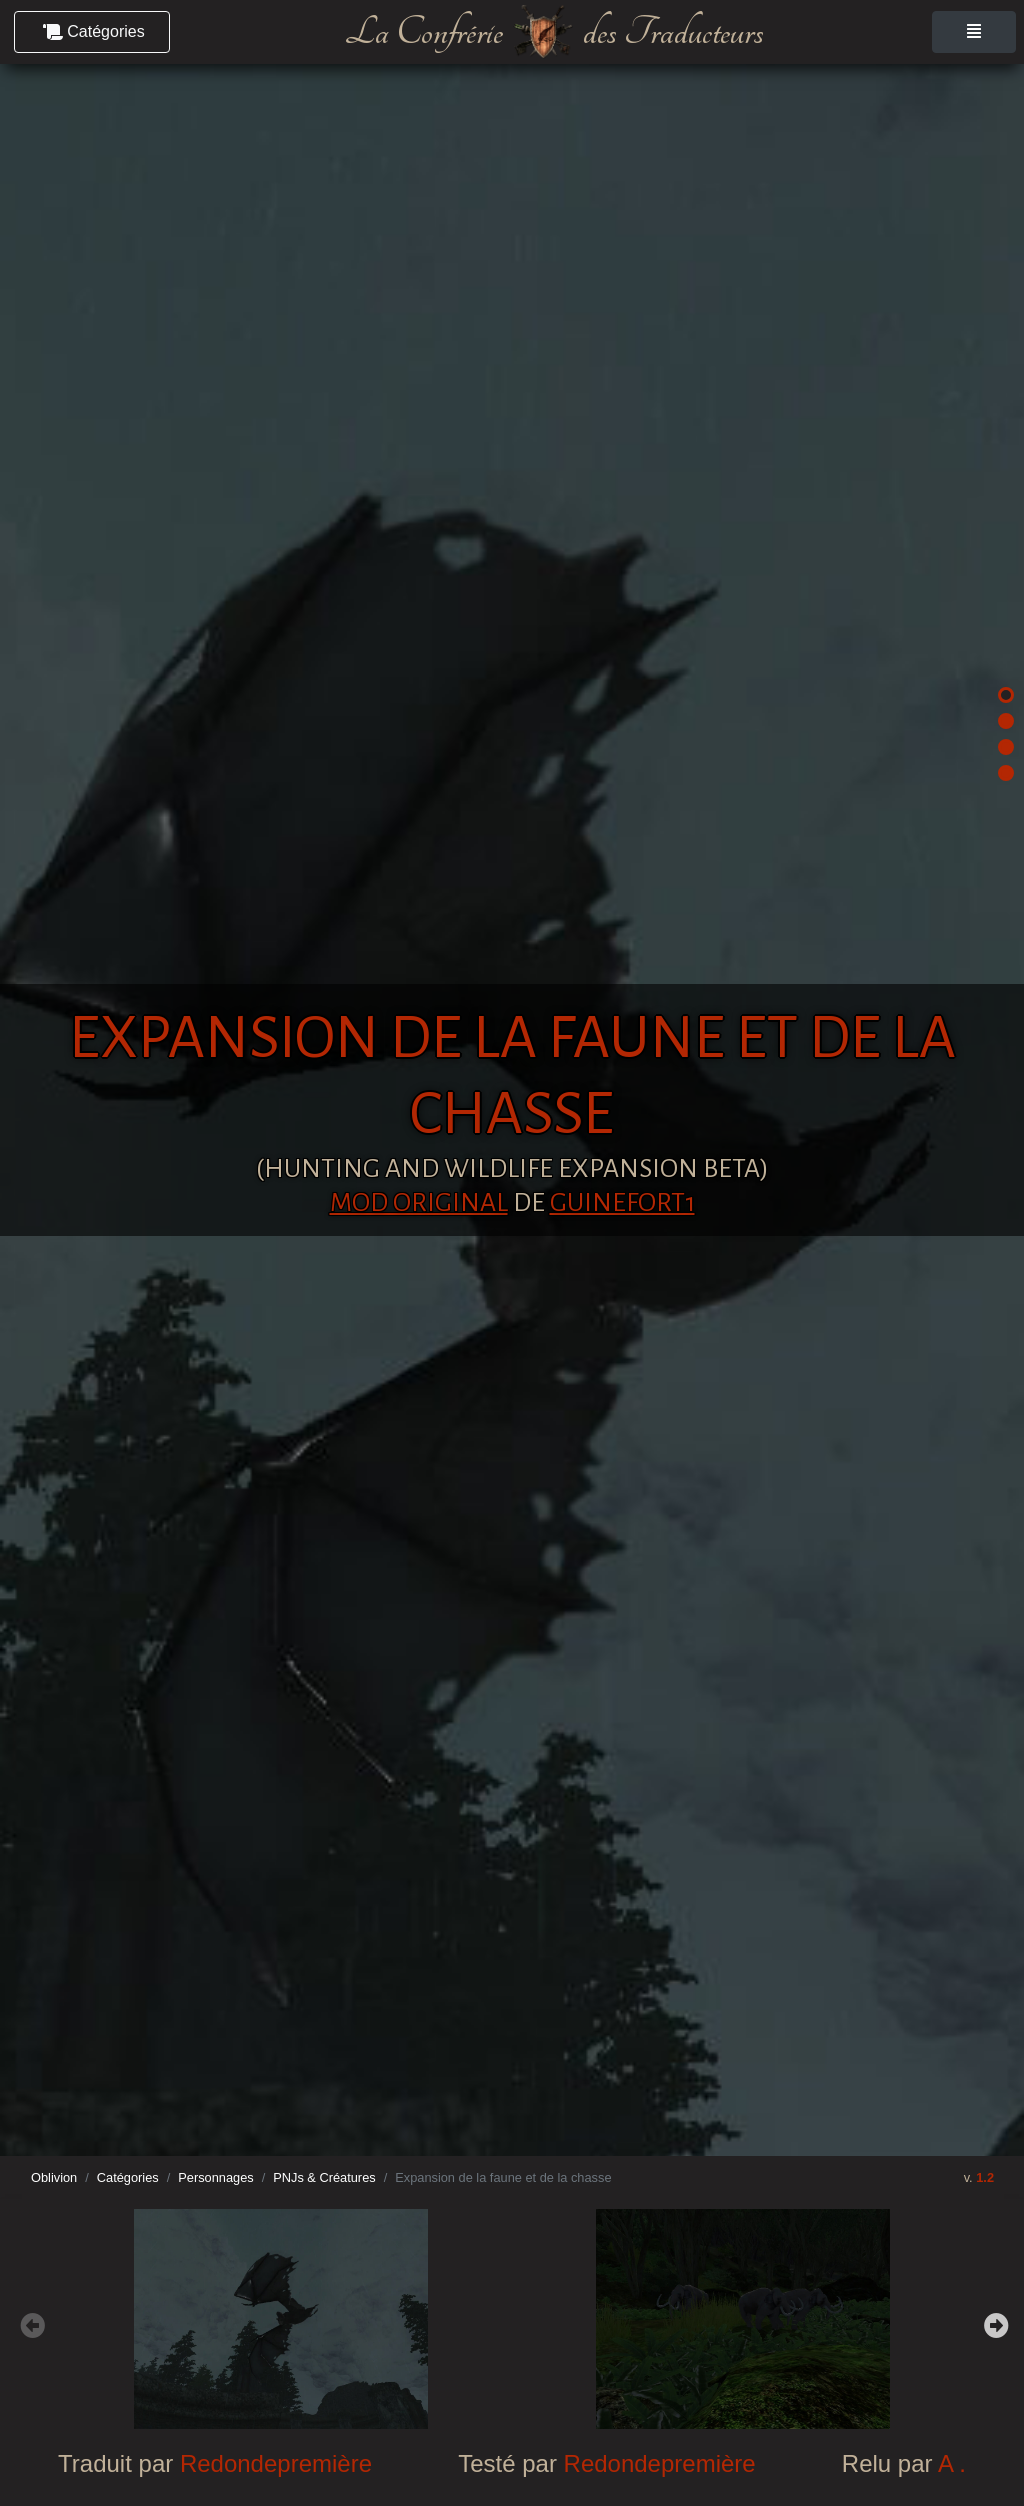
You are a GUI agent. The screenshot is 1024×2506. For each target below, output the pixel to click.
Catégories (128, 2177)
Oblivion (54, 2177)
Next (994, 2323)
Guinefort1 (622, 1203)
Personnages (215, 2177)
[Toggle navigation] (974, 32)
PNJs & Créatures (324, 2177)
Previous (30, 2323)
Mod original (419, 1203)
